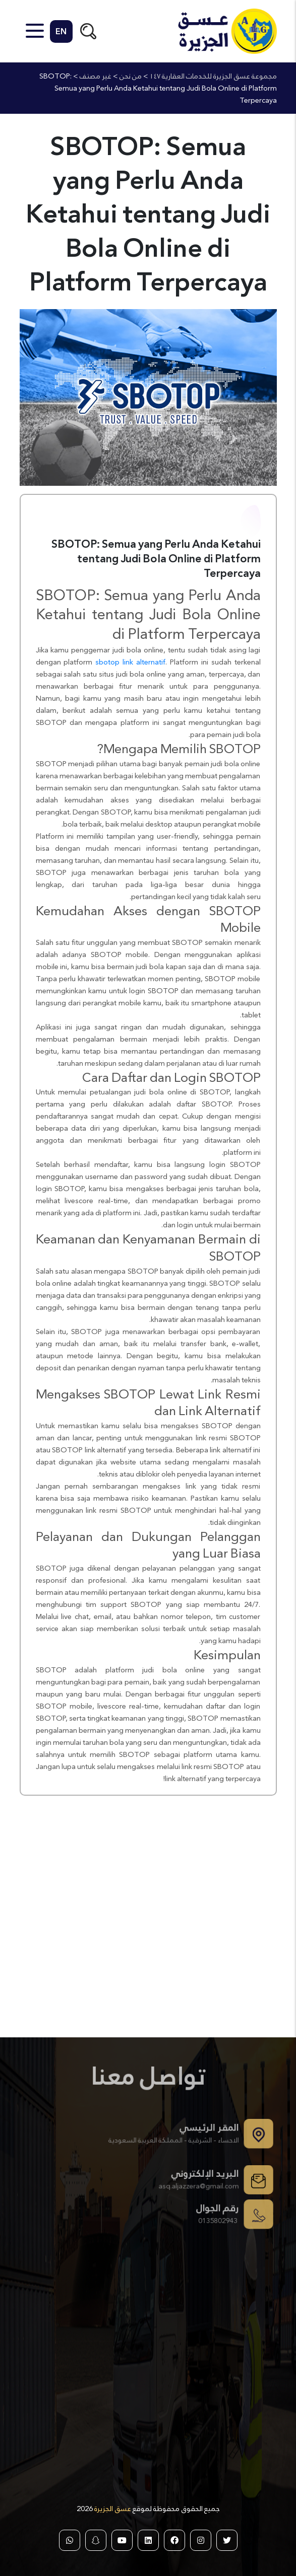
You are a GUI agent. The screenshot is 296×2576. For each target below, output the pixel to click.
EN (61, 31)
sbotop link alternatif (130, 662)
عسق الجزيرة (112, 2508)
